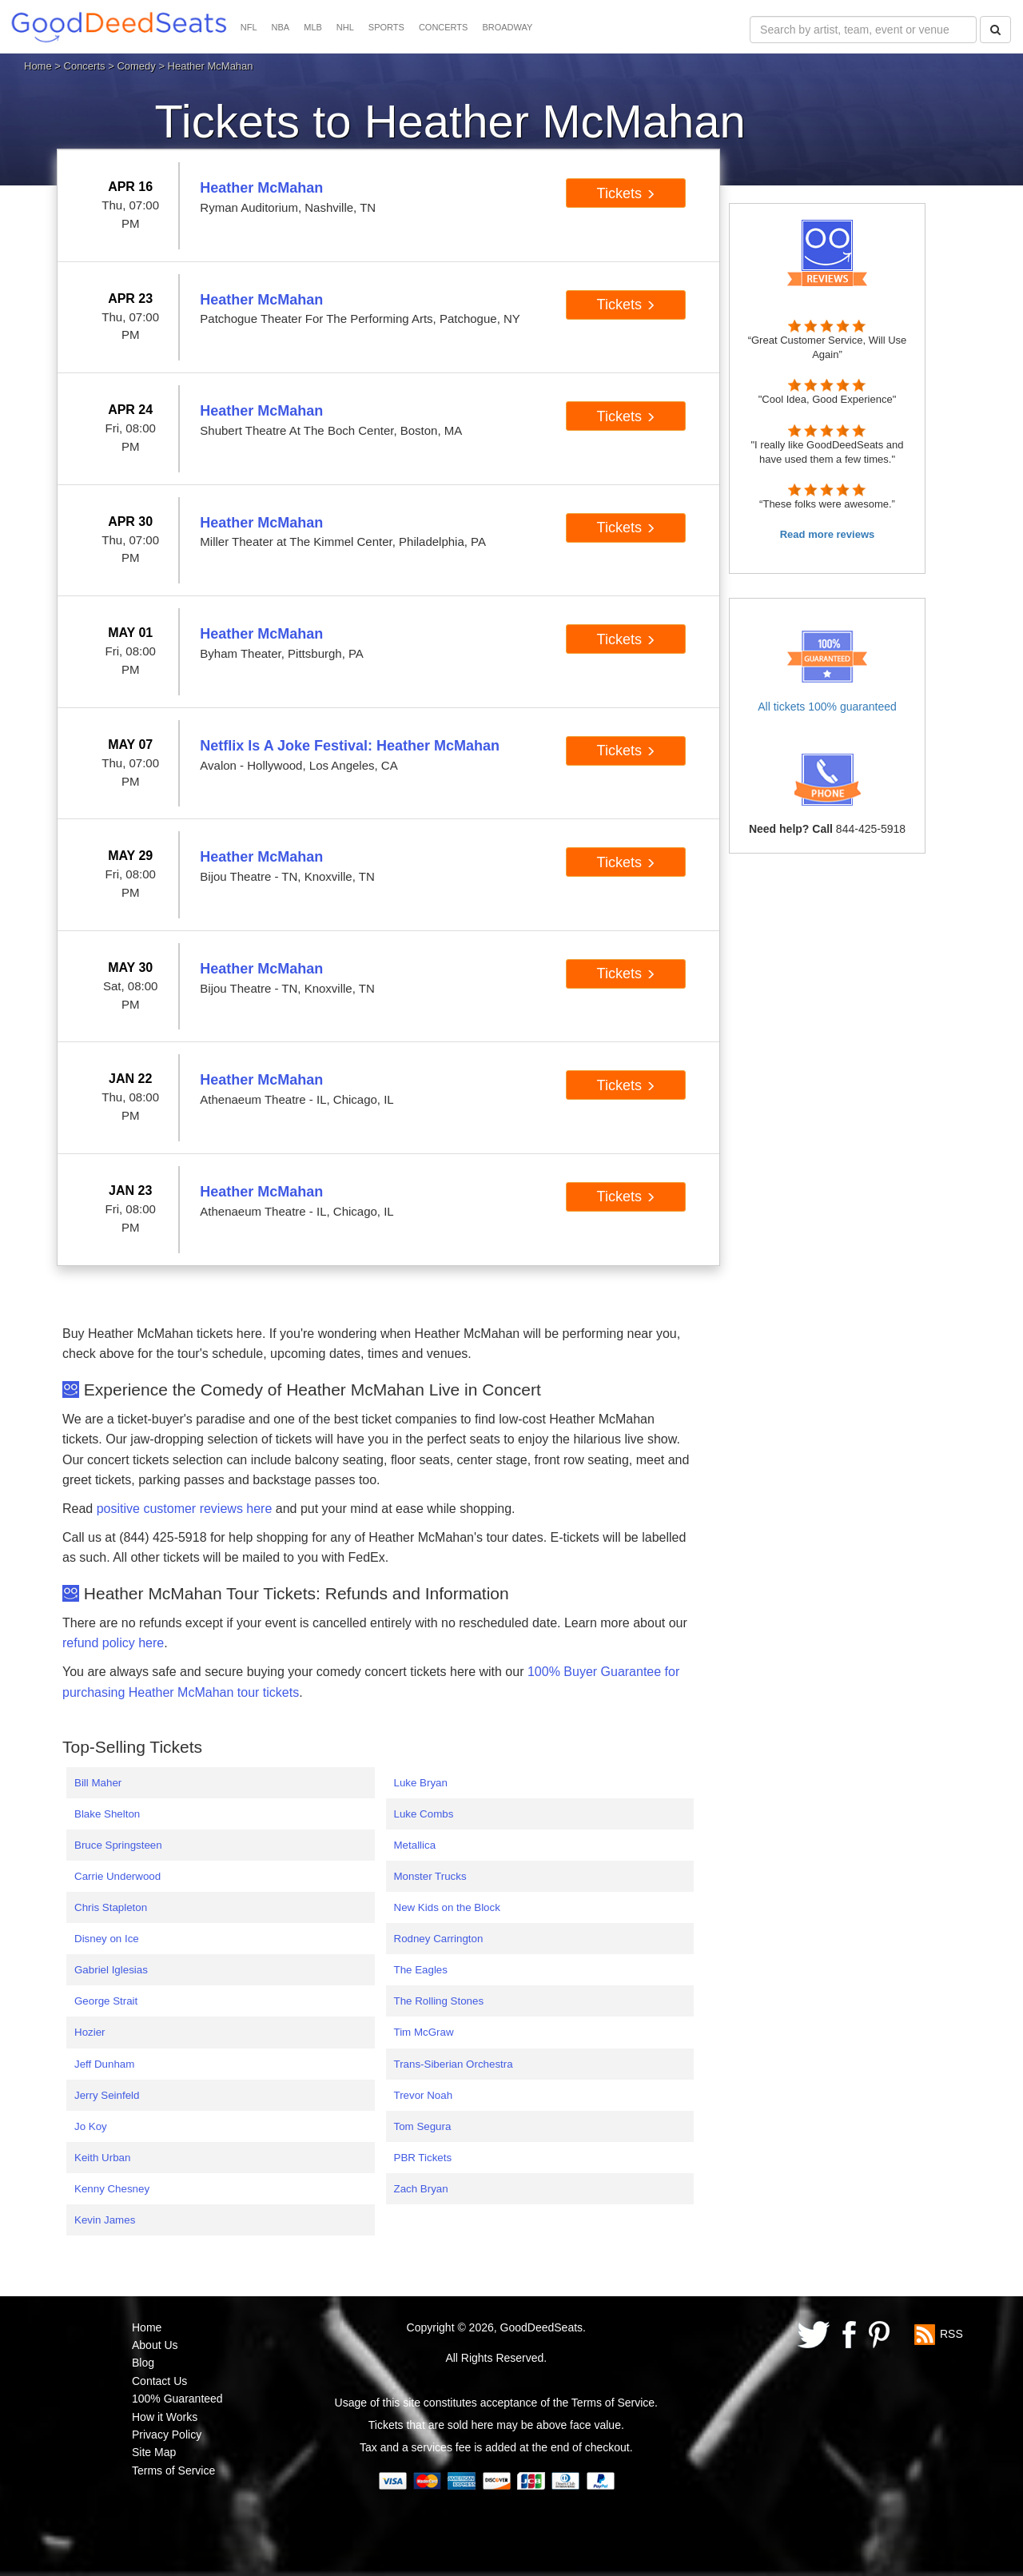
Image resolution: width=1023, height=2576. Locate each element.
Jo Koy (90, 2126)
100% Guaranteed (177, 2398)
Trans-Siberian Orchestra (453, 2064)
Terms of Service (173, 2470)
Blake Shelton (107, 1814)
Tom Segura (423, 2126)
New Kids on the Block (447, 1907)
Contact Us (159, 2381)
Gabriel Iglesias (111, 1970)
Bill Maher (97, 1783)
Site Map (154, 2452)
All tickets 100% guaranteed (827, 706)
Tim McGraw (424, 2032)
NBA (281, 27)
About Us (155, 2345)
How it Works (164, 2417)
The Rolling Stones (439, 2001)
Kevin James (104, 2220)
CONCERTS (443, 27)
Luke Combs (424, 1814)
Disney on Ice (106, 1939)
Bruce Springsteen (118, 1845)
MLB (313, 27)
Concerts (84, 66)
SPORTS (386, 27)
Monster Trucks (430, 1876)
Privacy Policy (166, 2434)
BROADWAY (507, 27)
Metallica (415, 1845)
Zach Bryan (421, 2189)
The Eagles (421, 1970)
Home (38, 66)
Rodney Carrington (439, 1939)
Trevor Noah (423, 2095)
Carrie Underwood (117, 1876)
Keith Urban (102, 2158)
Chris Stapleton (110, 1907)
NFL (249, 27)
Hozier (89, 2032)
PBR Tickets (423, 2158)
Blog (143, 2362)
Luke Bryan (421, 1783)
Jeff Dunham (104, 2064)
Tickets (626, 193)
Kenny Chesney (111, 2189)
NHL (345, 27)
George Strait (105, 2001)
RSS (951, 2333)
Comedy (136, 66)
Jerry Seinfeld (107, 2095)
